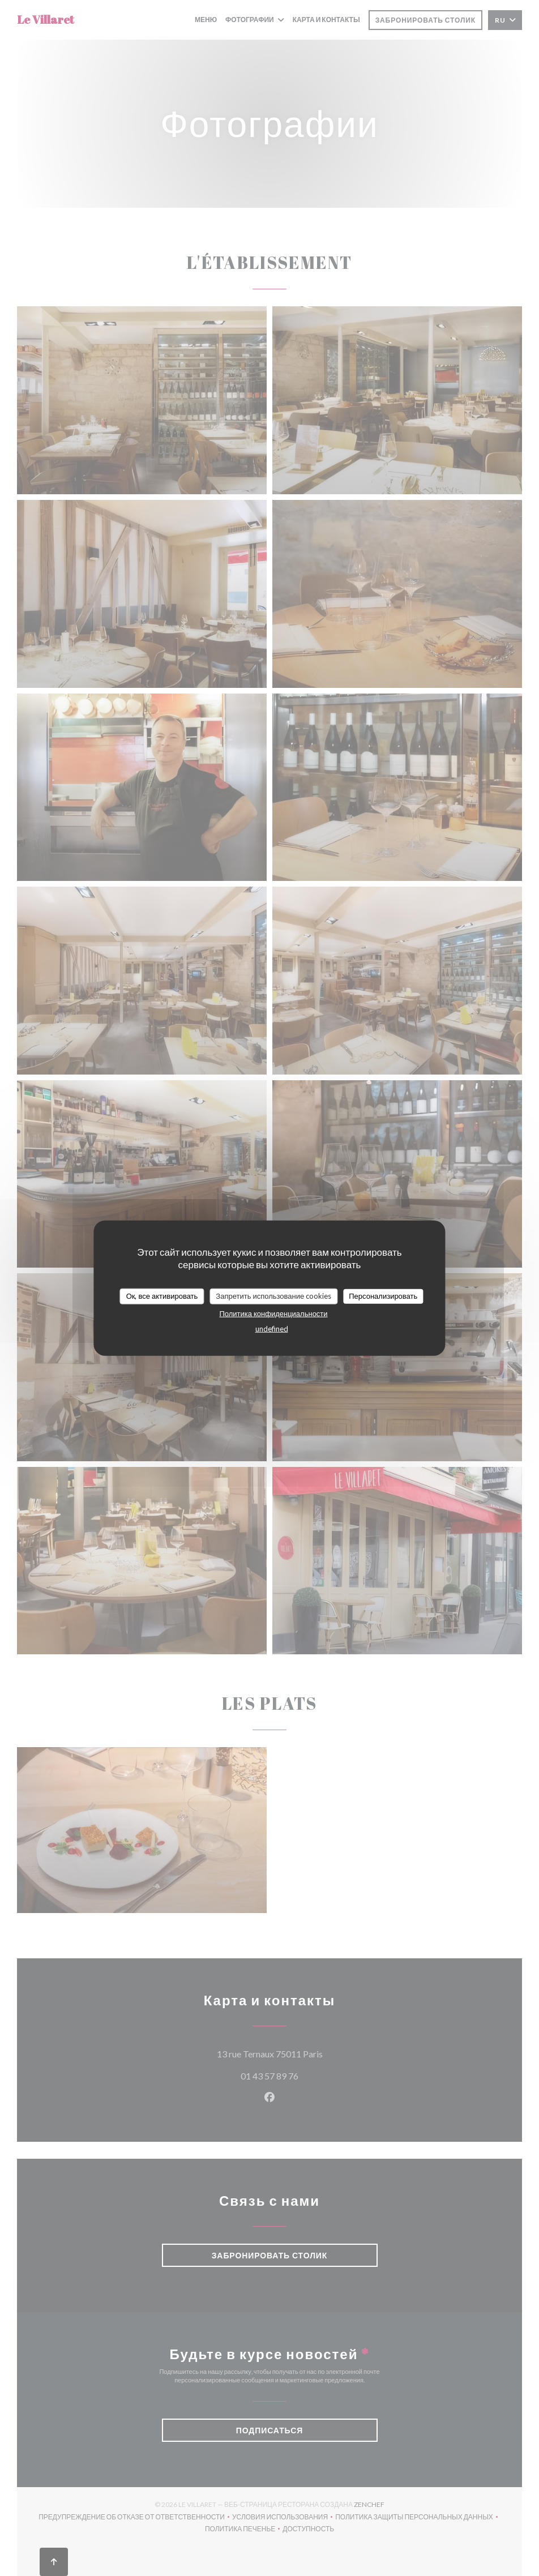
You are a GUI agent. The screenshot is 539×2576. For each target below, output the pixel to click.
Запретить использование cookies (273, 1295)
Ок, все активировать (162, 1295)
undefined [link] (271, 1328)
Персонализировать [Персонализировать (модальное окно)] (383, 1295)
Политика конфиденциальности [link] (273, 1312)
